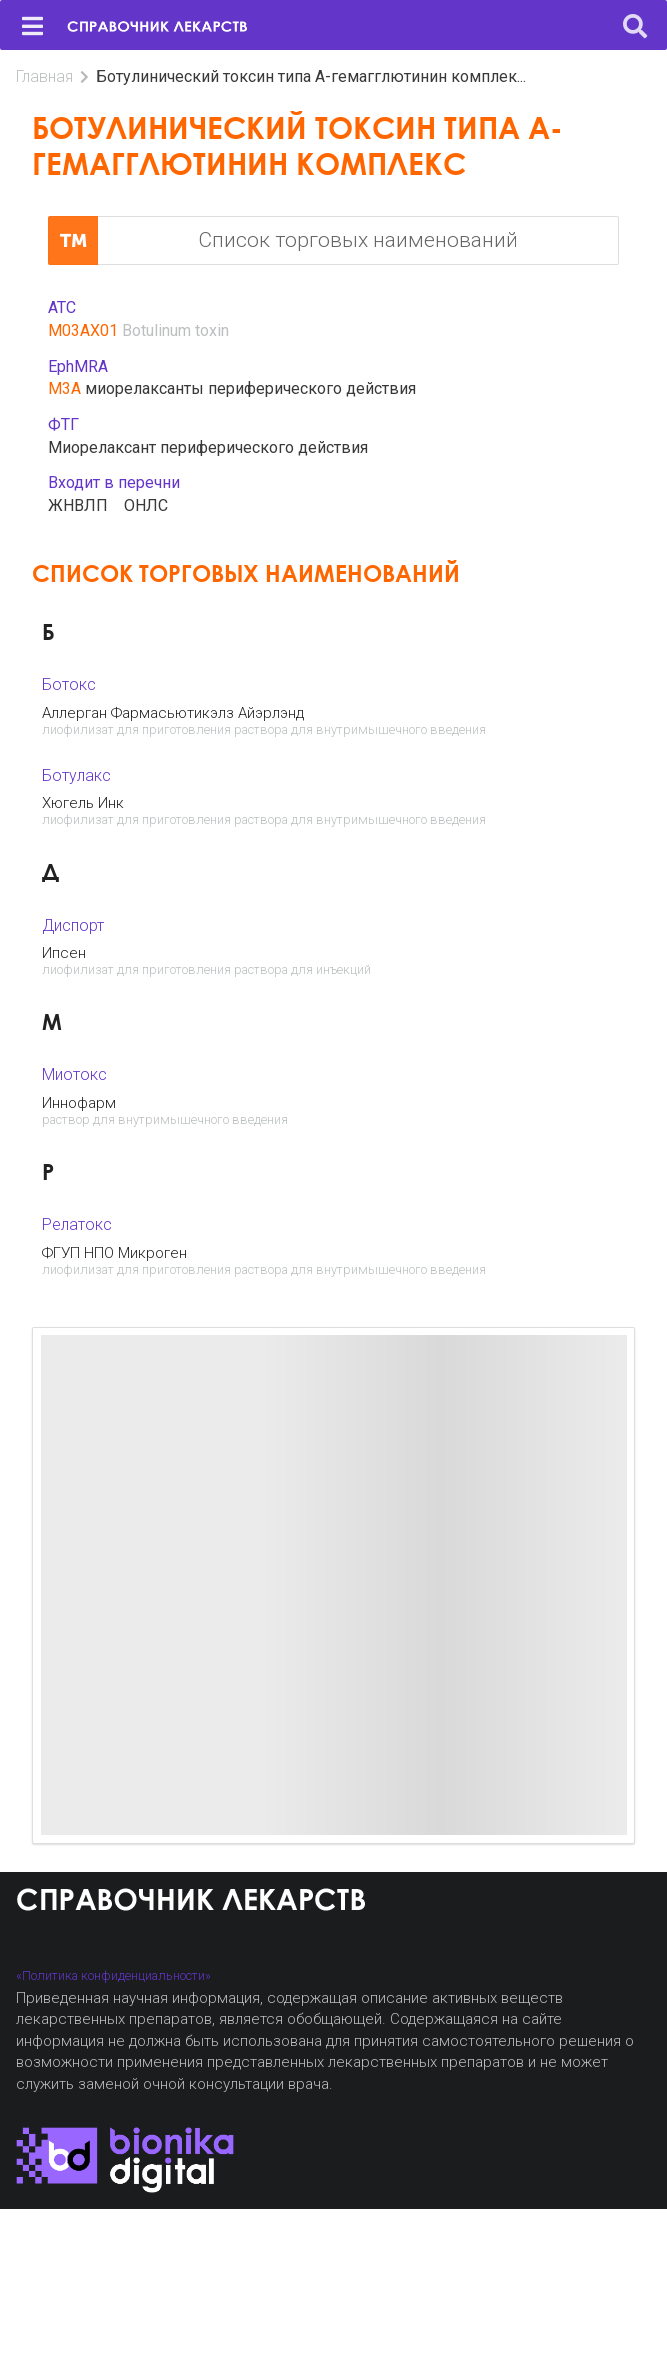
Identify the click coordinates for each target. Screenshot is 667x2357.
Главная (44, 76)
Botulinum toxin (175, 330)
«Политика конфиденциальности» (113, 1975)
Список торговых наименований (283, 241)
